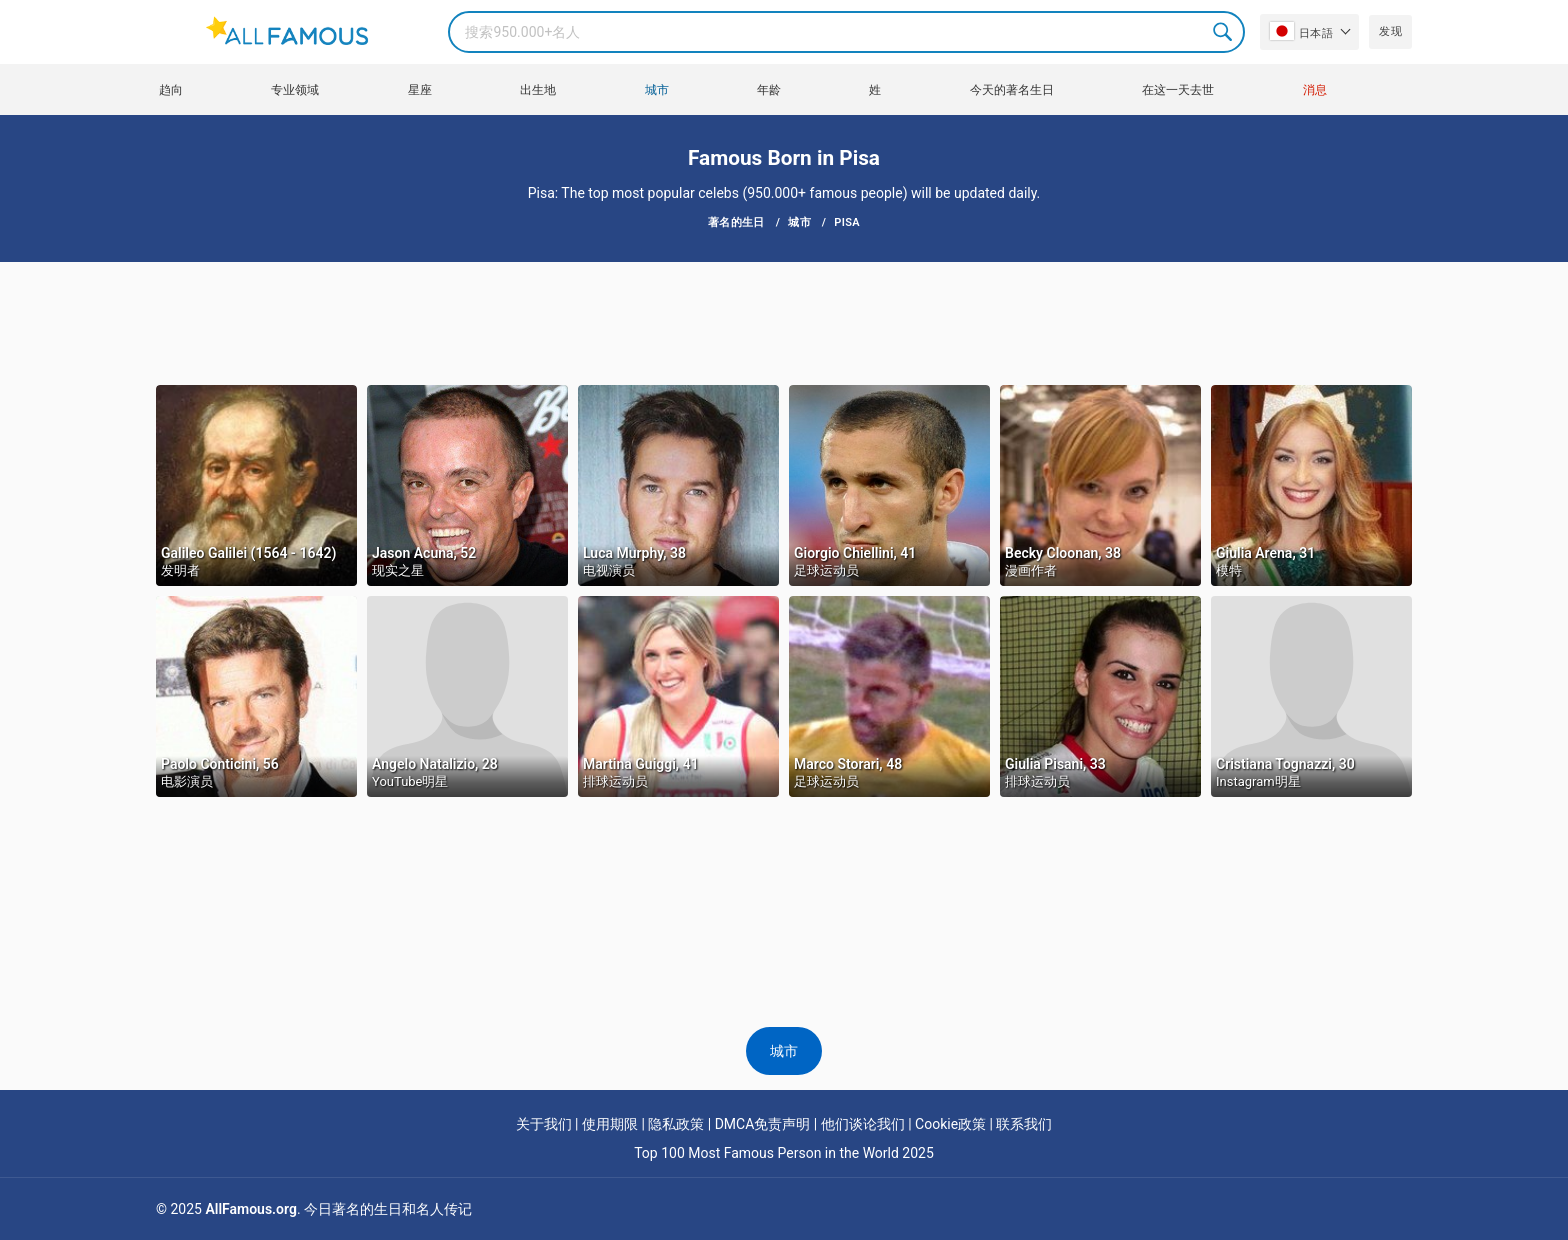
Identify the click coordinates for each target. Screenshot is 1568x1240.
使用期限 (610, 1124)
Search (1224, 32)
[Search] (846, 32)
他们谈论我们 (863, 1124)
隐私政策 (676, 1124)
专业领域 (295, 90)
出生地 (538, 90)
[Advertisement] (784, 322)
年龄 (769, 90)
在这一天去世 (1178, 90)
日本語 (1301, 31)
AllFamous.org (250, 1209)
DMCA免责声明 (763, 1124)
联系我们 (1024, 1124)
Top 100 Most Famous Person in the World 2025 (784, 1153)
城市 (657, 90)
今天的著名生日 (1012, 90)
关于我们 (544, 1124)
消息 (1315, 90)
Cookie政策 (950, 1124)
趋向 (171, 90)
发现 (1390, 31)
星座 (420, 90)
